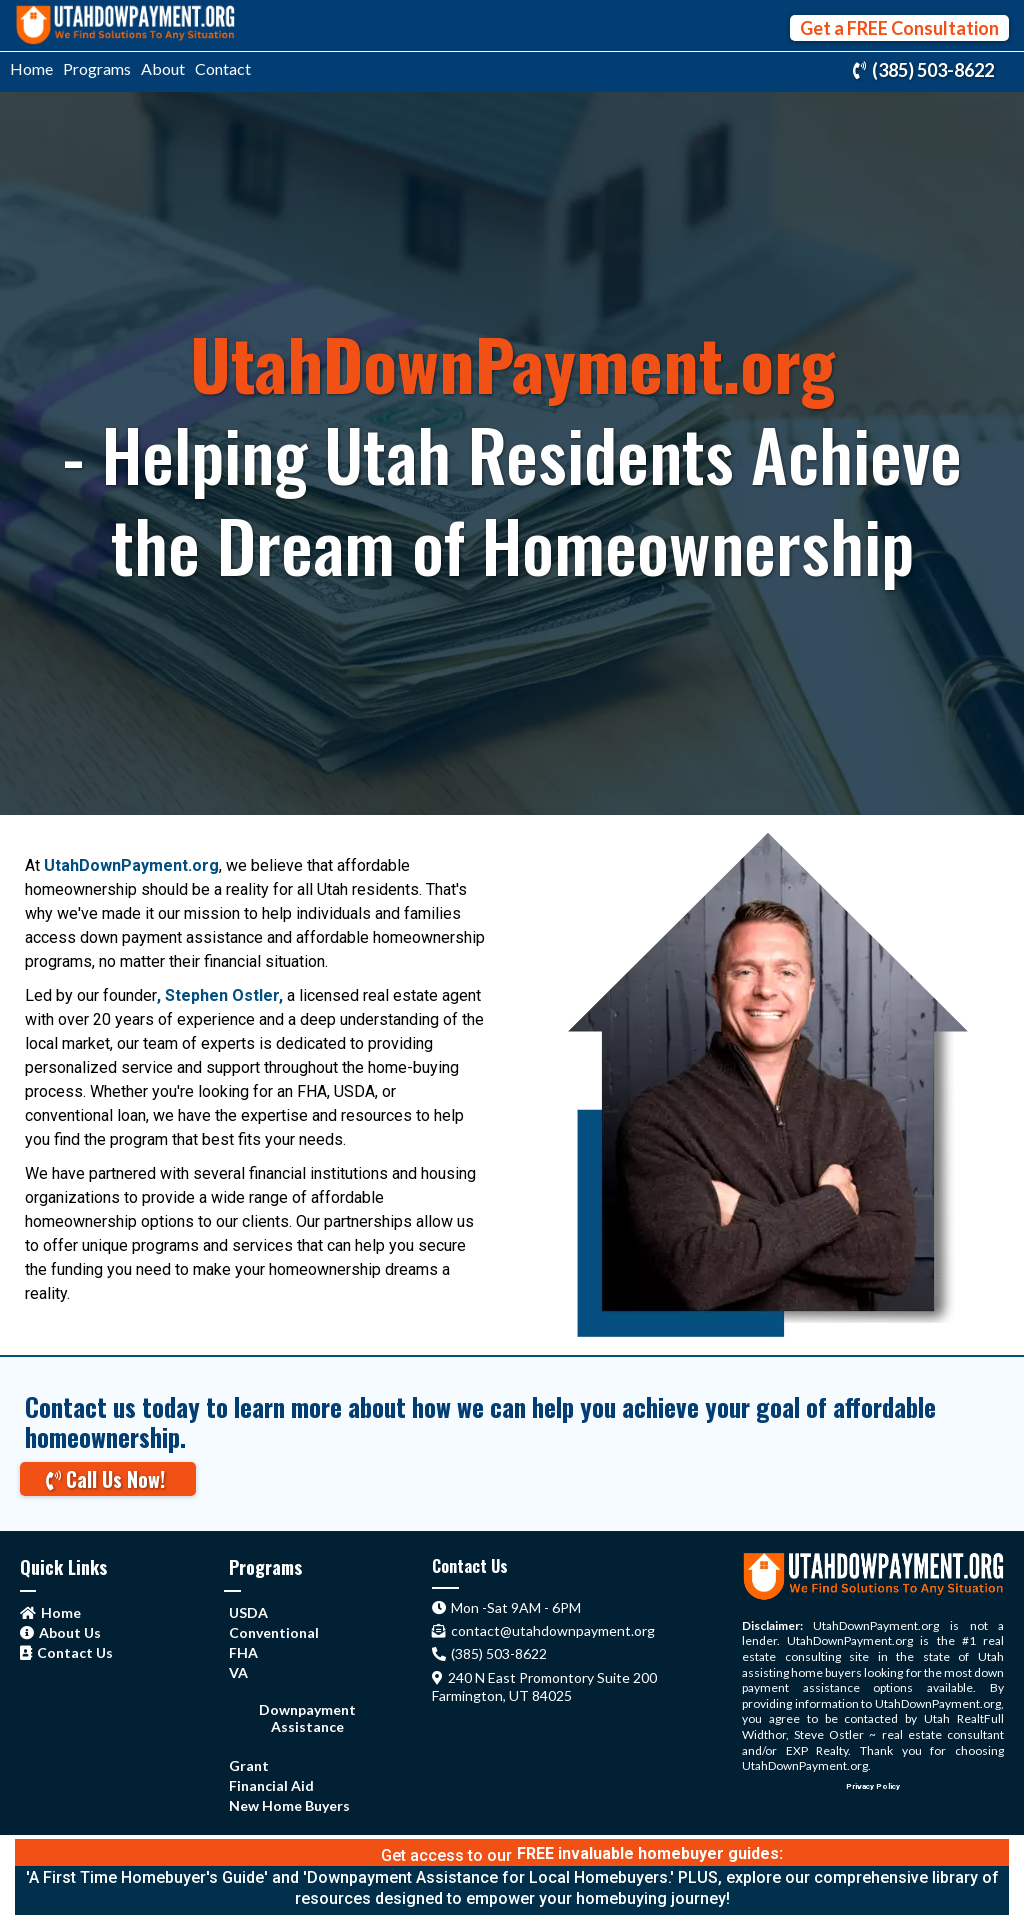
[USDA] (248, 1611)
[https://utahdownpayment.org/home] (125, 25)
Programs (97, 68)
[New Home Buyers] (289, 1804)
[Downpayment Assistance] (308, 1718)
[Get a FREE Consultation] (899, 28)
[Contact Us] (69, 1651)
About (163, 68)
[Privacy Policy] (873, 1783)
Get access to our (446, 1855)
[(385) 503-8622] (926, 70)
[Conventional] (274, 1631)
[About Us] (63, 1631)
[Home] (53, 1611)
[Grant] (249, 1764)
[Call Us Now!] (108, 1479)
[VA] (238, 1671)
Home (31, 68)
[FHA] (243, 1651)
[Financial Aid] (271, 1784)
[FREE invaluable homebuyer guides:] (650, 1853)
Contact (223, 68)
